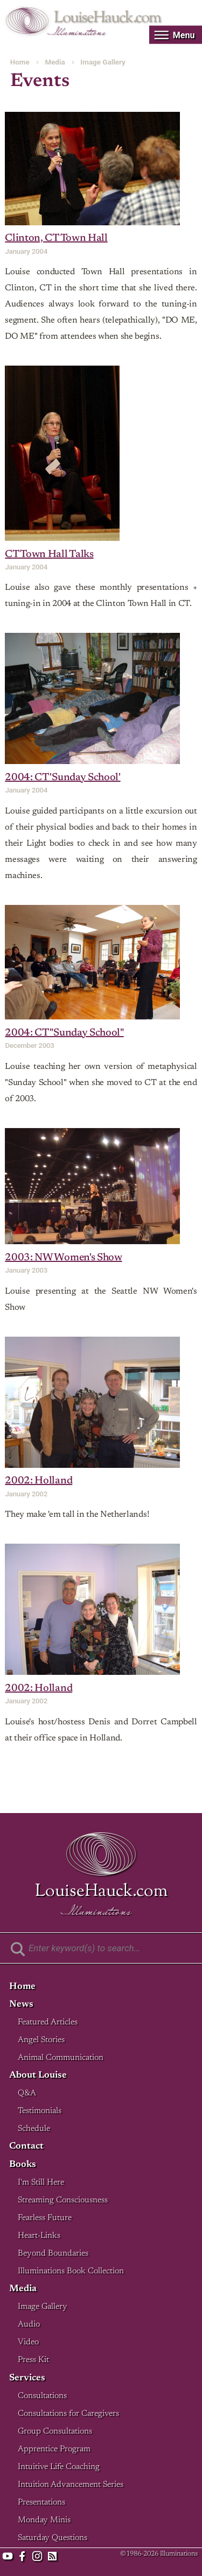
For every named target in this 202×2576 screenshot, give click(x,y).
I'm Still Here (41, 2183)
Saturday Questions (52, 2538)
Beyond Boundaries (53, 2254)
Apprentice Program (54, 2449)
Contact (26, 2146)
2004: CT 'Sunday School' (62, 778)
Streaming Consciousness (63, 2200)
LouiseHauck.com (107, 18)
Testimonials (39, 2111)
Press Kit (33, 2360)
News (21, 2004)
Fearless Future (45, 2218)
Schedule (34, 2129)
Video (28, 2342)
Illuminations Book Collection (71, 2271)
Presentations (41, 2503)
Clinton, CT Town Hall (56, 238)
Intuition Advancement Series (70, 2485)
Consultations (42, 2396)
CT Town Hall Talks (49, 555)
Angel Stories (41, 2040)
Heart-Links (39, 2236)
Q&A (27, 2093)
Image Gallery (102, 62)
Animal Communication (60, 2058)
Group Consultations (55, 2432)
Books (22, 2165)
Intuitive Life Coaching (59, 2467)
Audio (29, 2325)
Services (27, 2378)
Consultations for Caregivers (68, 2414)
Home (20, 62)
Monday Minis (44, 2520)
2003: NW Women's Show (63, 1258)
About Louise (38, 2075)
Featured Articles (48, 2022)
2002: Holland (38, 1481)
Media (55, 62)
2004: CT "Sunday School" (64, 1033)
